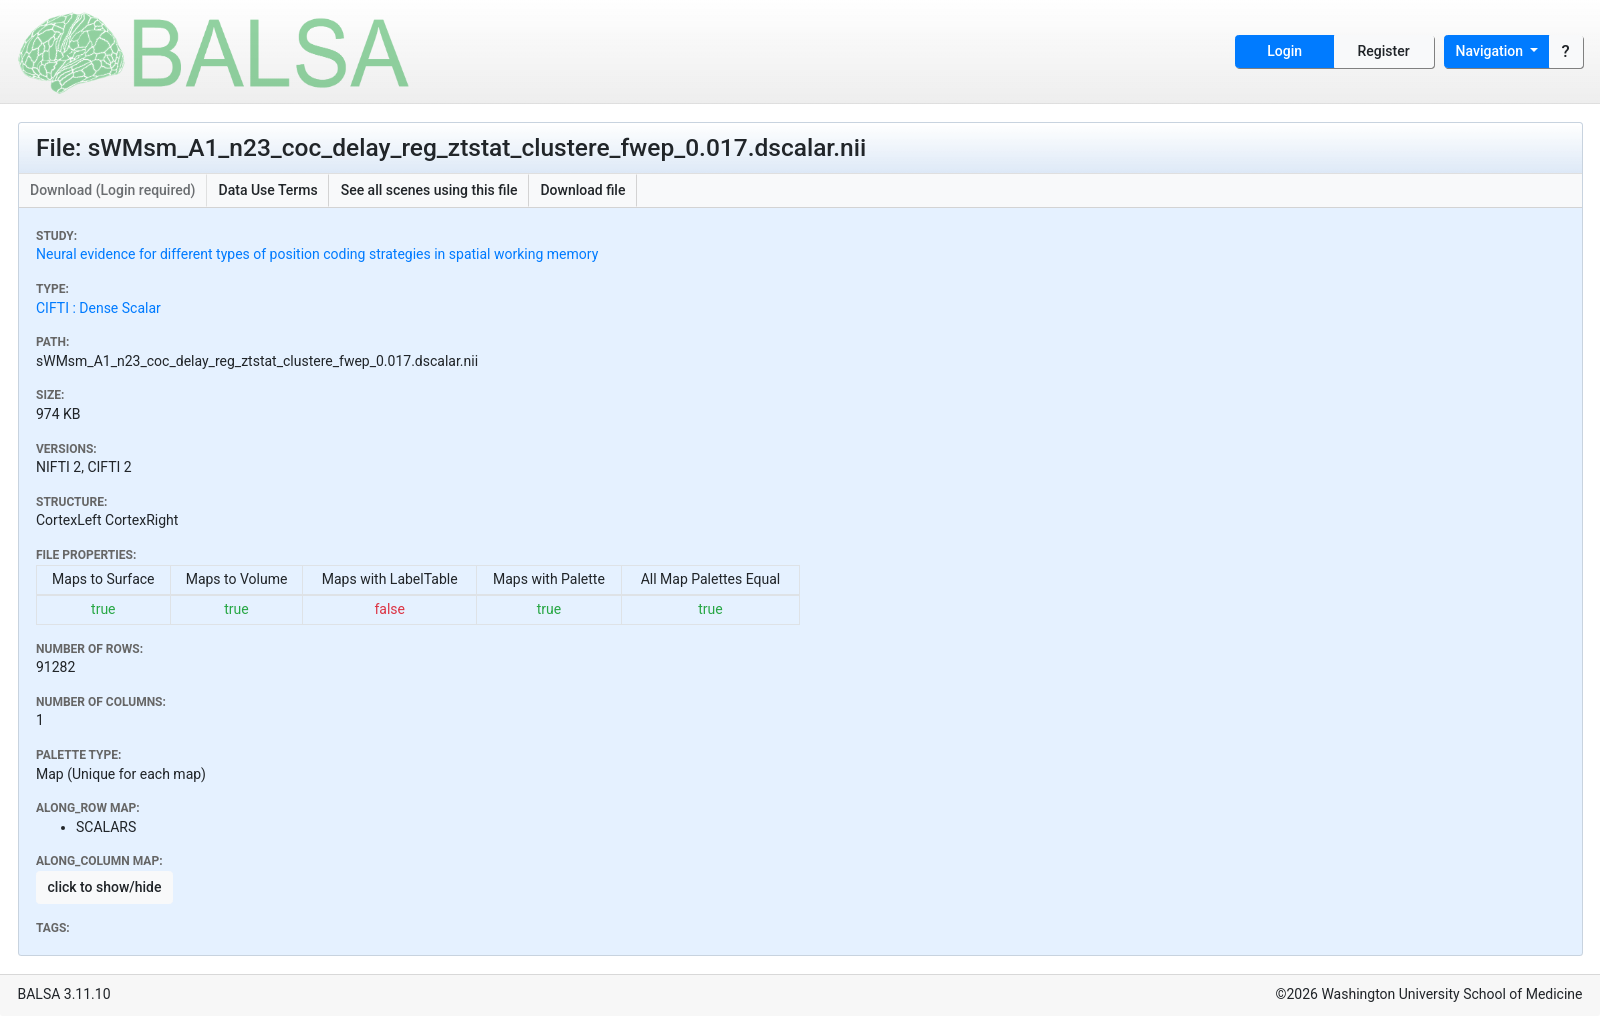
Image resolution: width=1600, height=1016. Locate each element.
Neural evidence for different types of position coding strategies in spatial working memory (317, 254)
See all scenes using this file (429, 190)
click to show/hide (105, 887)
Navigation (1491, 51)
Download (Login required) (113, 190)
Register (1384, 51)
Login (1284, 51)
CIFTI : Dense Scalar (98, 308)
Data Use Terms (268, 190)
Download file (582, 190)
